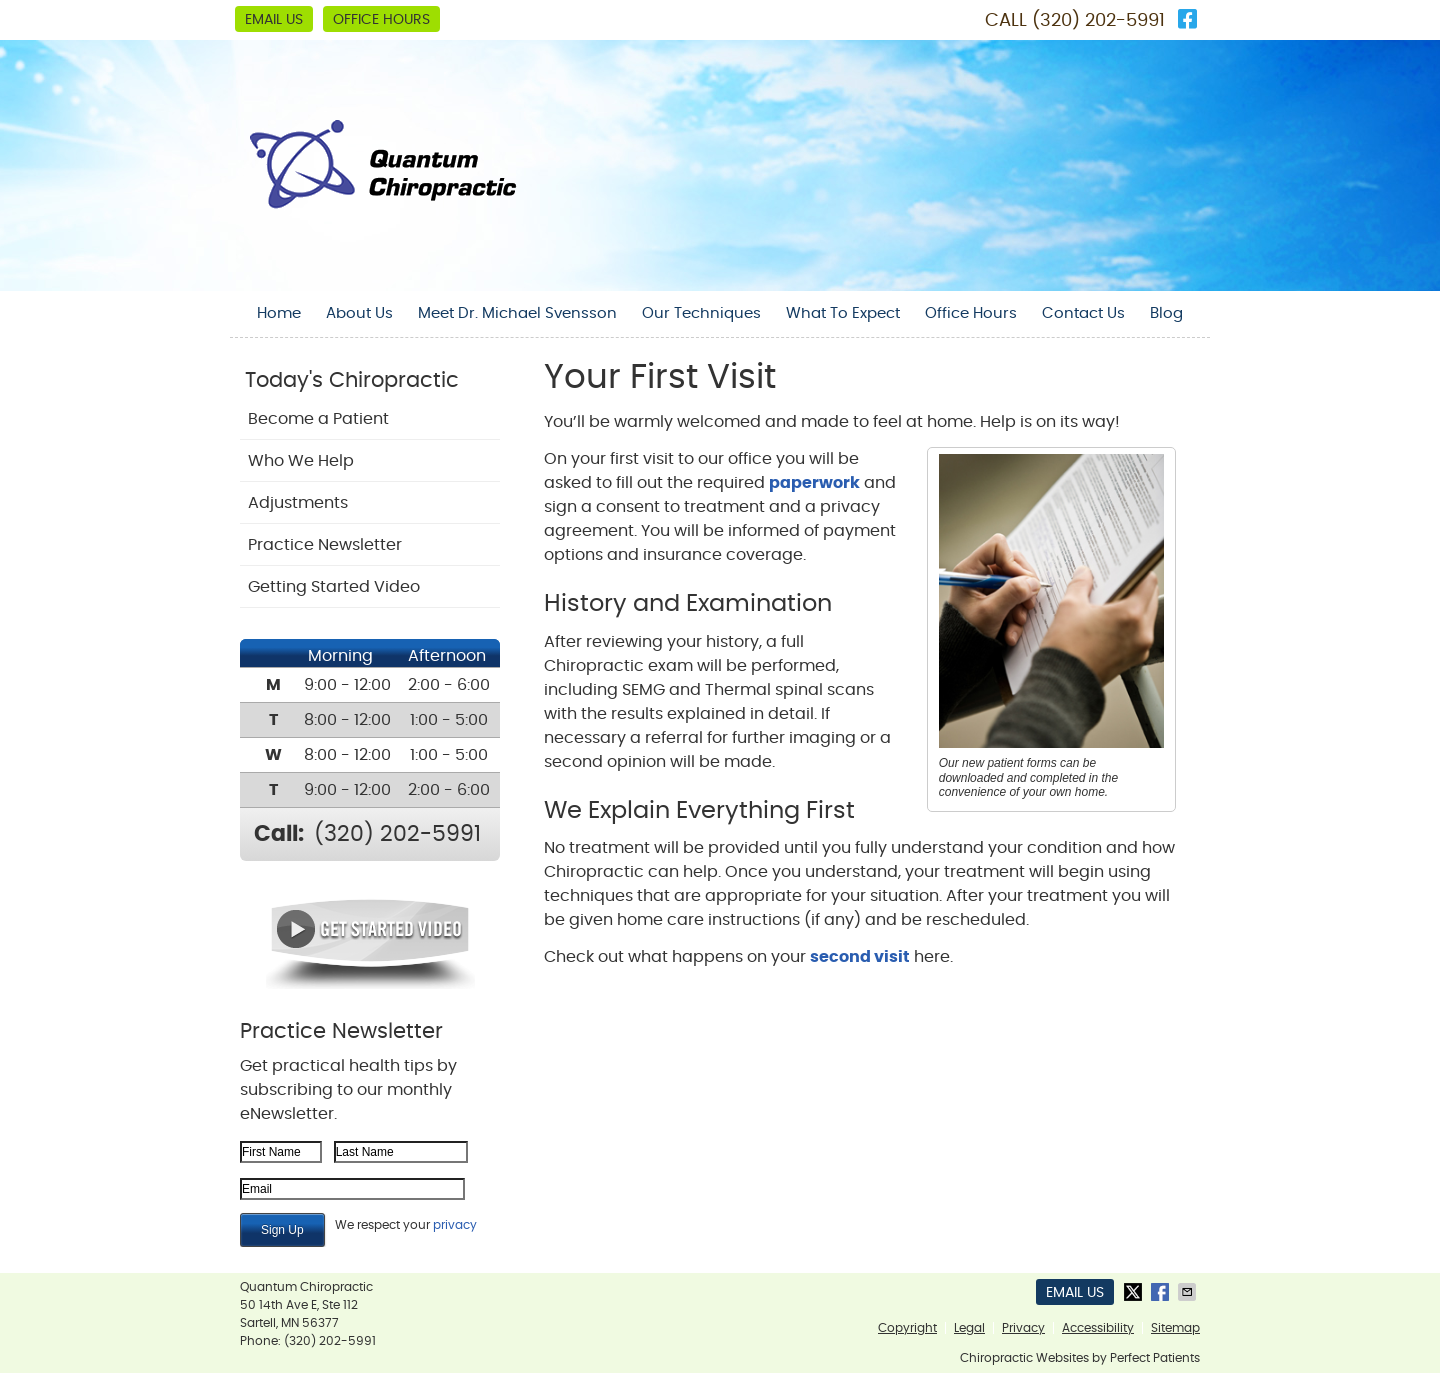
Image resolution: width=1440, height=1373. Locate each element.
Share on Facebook (1162, 1292)
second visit (860, 957)
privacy (455, 1225)
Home (279, 313)
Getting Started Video (334, 587)
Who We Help (301, 461)
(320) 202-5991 (1098, 21)
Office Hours (381, 20)
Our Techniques (701, 313)
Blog (1166, 313)
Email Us (274, 20)
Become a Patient (318, 419)
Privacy (1023, 1328)
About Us (359, 313)
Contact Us (1083, 313)
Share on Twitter (1135, 1292)
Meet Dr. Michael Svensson (517, 313)
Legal (969, 1328)
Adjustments (298, 503)
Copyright (907, 1328)
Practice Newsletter (325, 545)
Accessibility (1098, 1328)
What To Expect (843, 313)
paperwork (814, 483)
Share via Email (1189, 1292)
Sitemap (1175, 1328)
